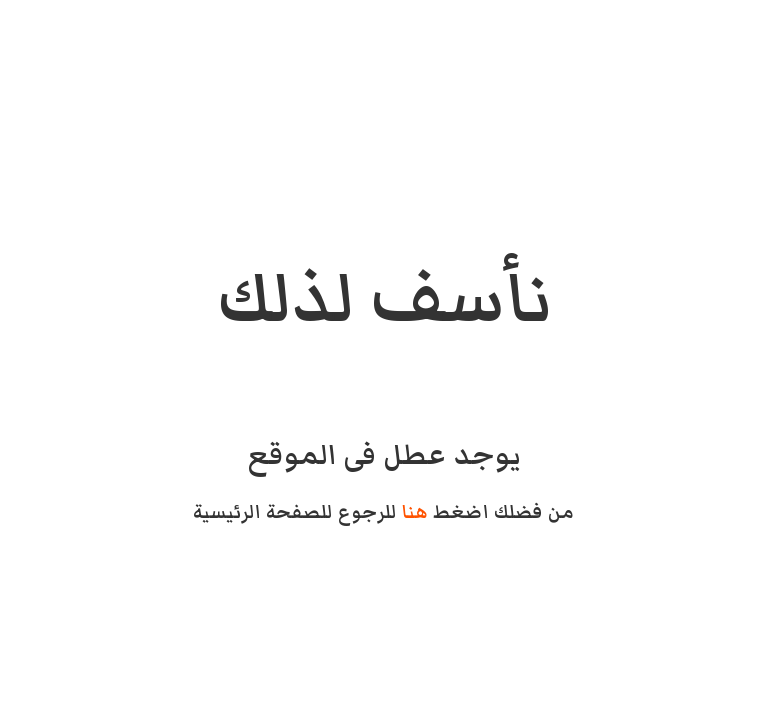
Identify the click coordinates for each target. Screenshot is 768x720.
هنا (415, 512)
